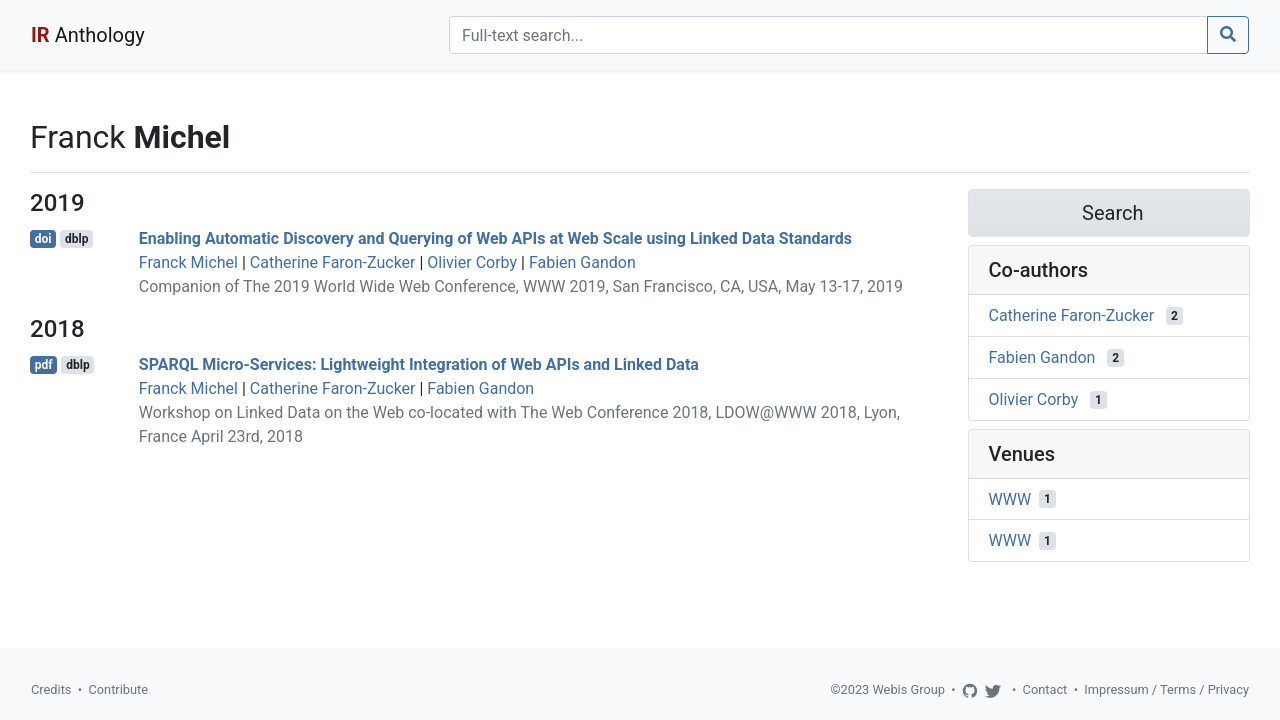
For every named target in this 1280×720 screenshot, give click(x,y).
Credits (51, 689)
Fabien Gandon (582, 262)
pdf (44, 365)
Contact (1045, 689)
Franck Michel (188, 262)
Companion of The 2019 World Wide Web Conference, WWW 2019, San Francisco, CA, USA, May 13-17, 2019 (521, 286)
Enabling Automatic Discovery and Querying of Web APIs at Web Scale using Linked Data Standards (495, 238)
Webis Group (908, 689)
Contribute (118, 689)
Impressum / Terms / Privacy (1166, 689)
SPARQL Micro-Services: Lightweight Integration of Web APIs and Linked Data (419, 364)
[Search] (828, 35)
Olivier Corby (472, 262)
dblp (76, 239)
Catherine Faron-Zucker (333, 262)
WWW (1010, 498)
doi (43, 239)
